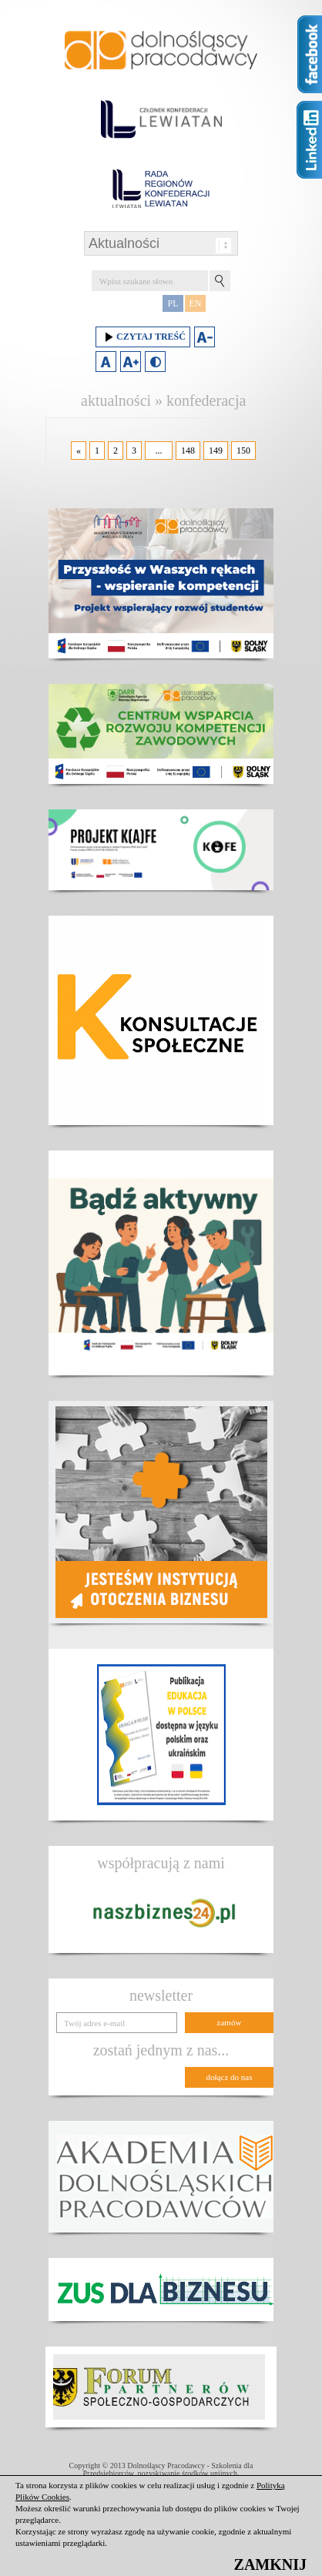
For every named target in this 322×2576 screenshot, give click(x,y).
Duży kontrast (155, 361)
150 (243, 450)
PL (172, 303)
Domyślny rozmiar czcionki (106, 361)
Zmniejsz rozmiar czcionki (204, 337)
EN (196, 303)
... (159, 450)
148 (188, 450)
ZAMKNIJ (270, 2564)
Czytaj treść (143, 337)
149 (216, 450)
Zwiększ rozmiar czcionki (130, 361)
